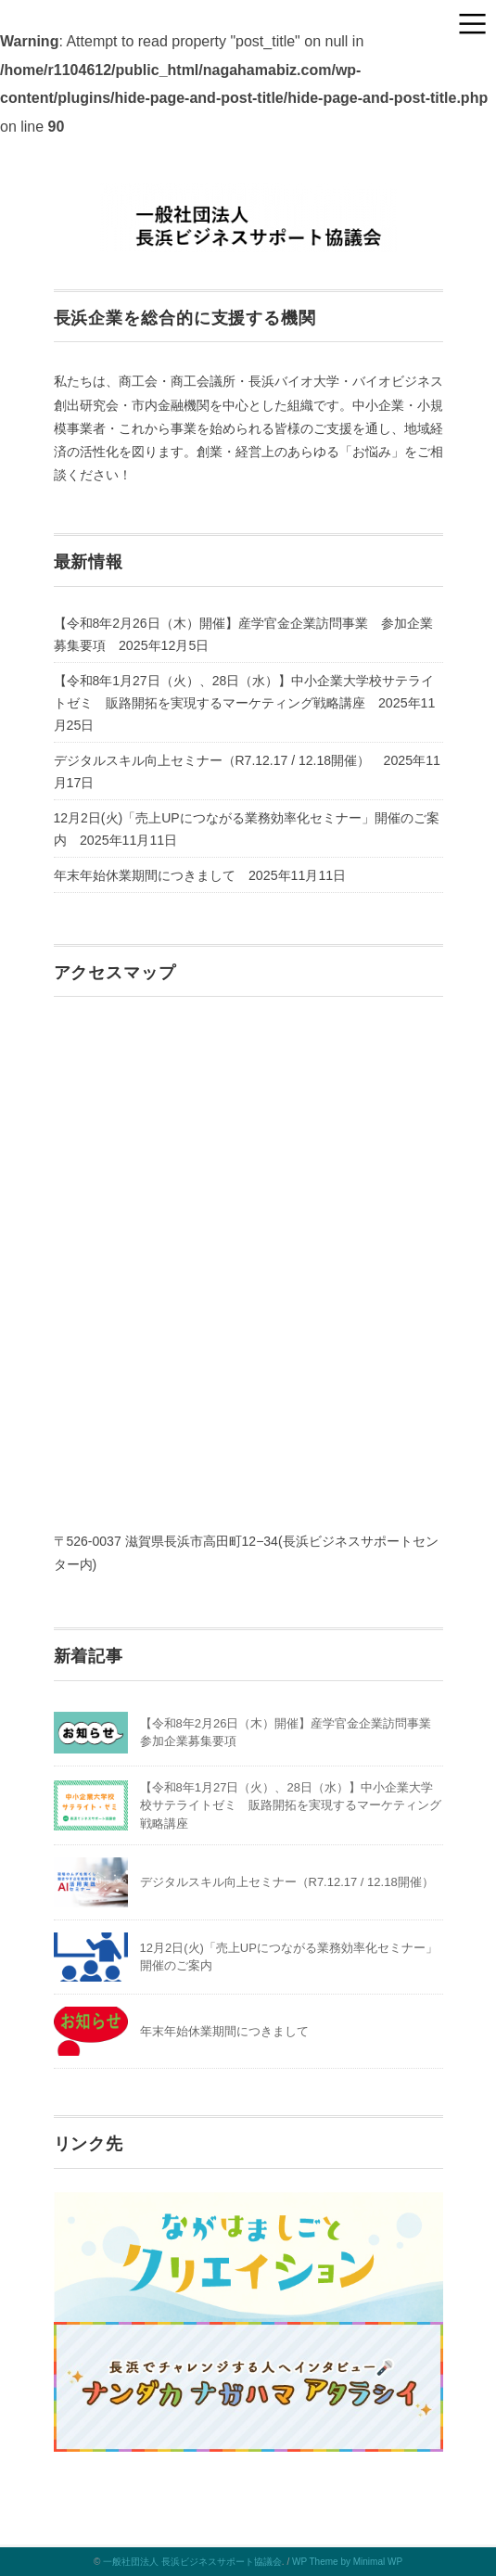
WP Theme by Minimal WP (347, 2562)
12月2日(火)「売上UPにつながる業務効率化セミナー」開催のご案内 (246, 829)
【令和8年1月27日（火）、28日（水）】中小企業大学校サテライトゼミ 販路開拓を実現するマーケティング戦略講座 (244, 691)
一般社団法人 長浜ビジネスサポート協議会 (192, 2562)
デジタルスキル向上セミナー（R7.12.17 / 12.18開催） (212, 760)
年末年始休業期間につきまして (144, 875)
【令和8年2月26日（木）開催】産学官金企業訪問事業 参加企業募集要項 (243, 634)
